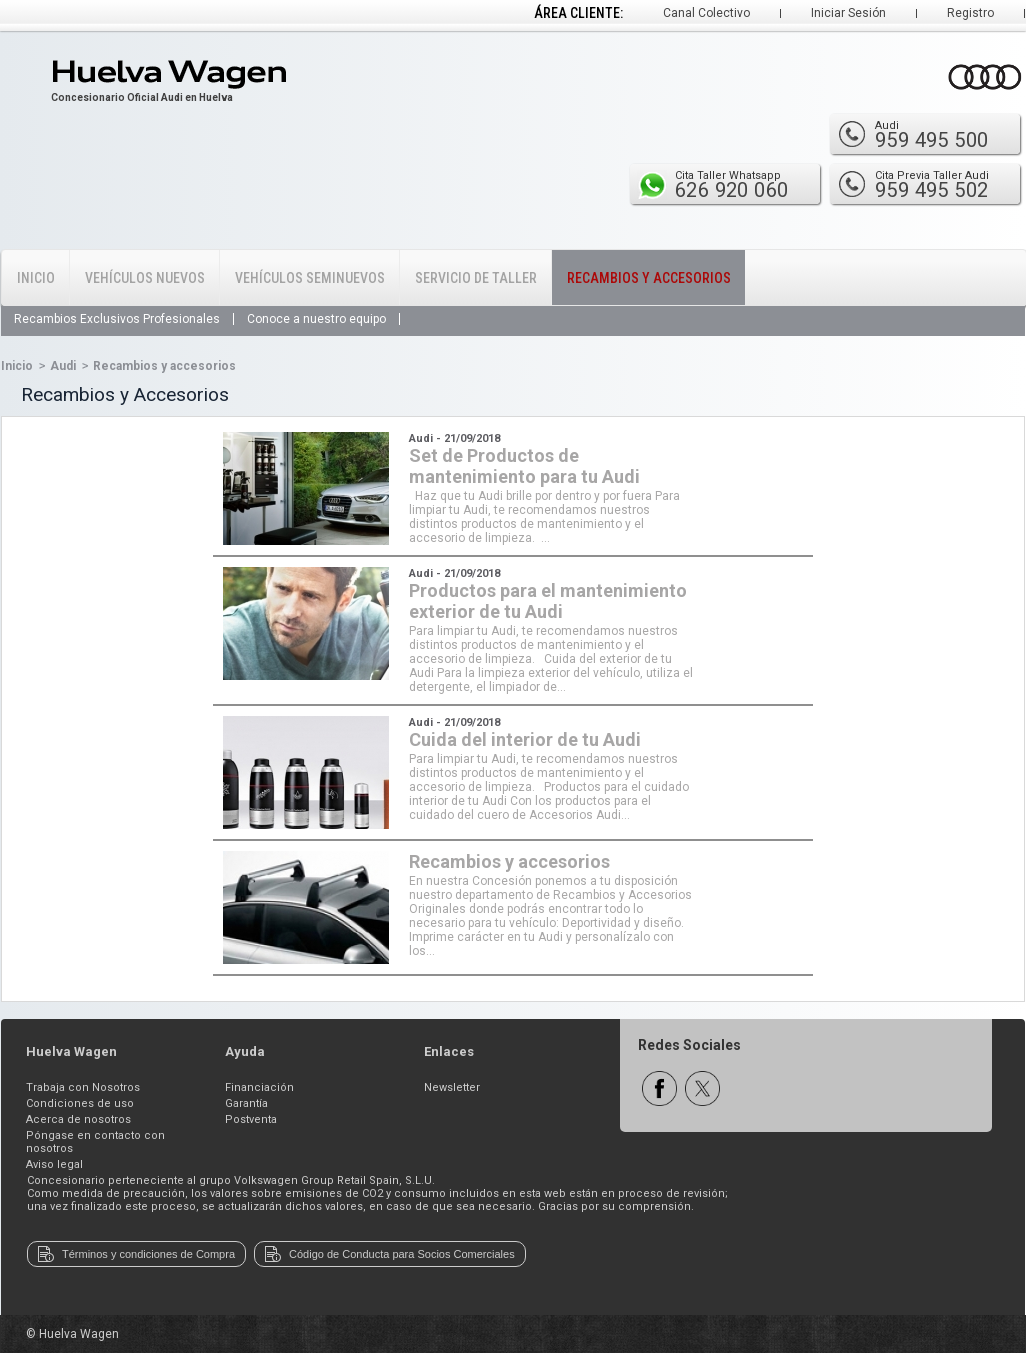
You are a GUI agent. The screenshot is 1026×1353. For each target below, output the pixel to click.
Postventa (251, 1119)
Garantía (246, 1103)
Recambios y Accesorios (649, 278)
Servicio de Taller (476, 278)
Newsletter (452, 1087)
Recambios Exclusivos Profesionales (117, 319)
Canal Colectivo (706, 13)
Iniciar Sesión (848, 13)
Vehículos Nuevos (145, 278)
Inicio (36, 278)
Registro (970, 13)
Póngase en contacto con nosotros (95, 1142)
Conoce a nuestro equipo (316, 319)
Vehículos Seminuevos (310, 278)
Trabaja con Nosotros (83, 1087)
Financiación (259, 1087)
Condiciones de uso (80, 1103)
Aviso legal (54, 1164)
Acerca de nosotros (78, 1119)
